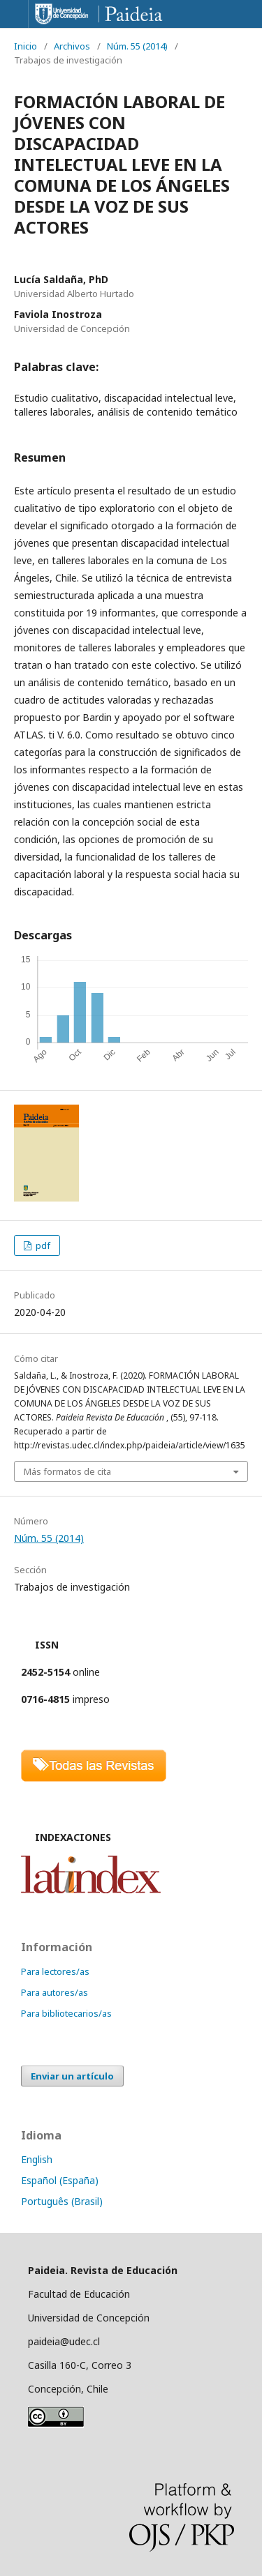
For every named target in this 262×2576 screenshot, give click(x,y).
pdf (42, 1245)
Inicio (25, 46)
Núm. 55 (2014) (137, 46)
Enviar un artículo (72, 2076)
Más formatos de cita (67, 1471)
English (36, 2159)
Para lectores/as (55, 1971)
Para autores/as (54, 1992)
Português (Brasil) (62, 2201)
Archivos (72, 46)
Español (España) (60, 2180)
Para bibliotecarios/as (66, 2013)
